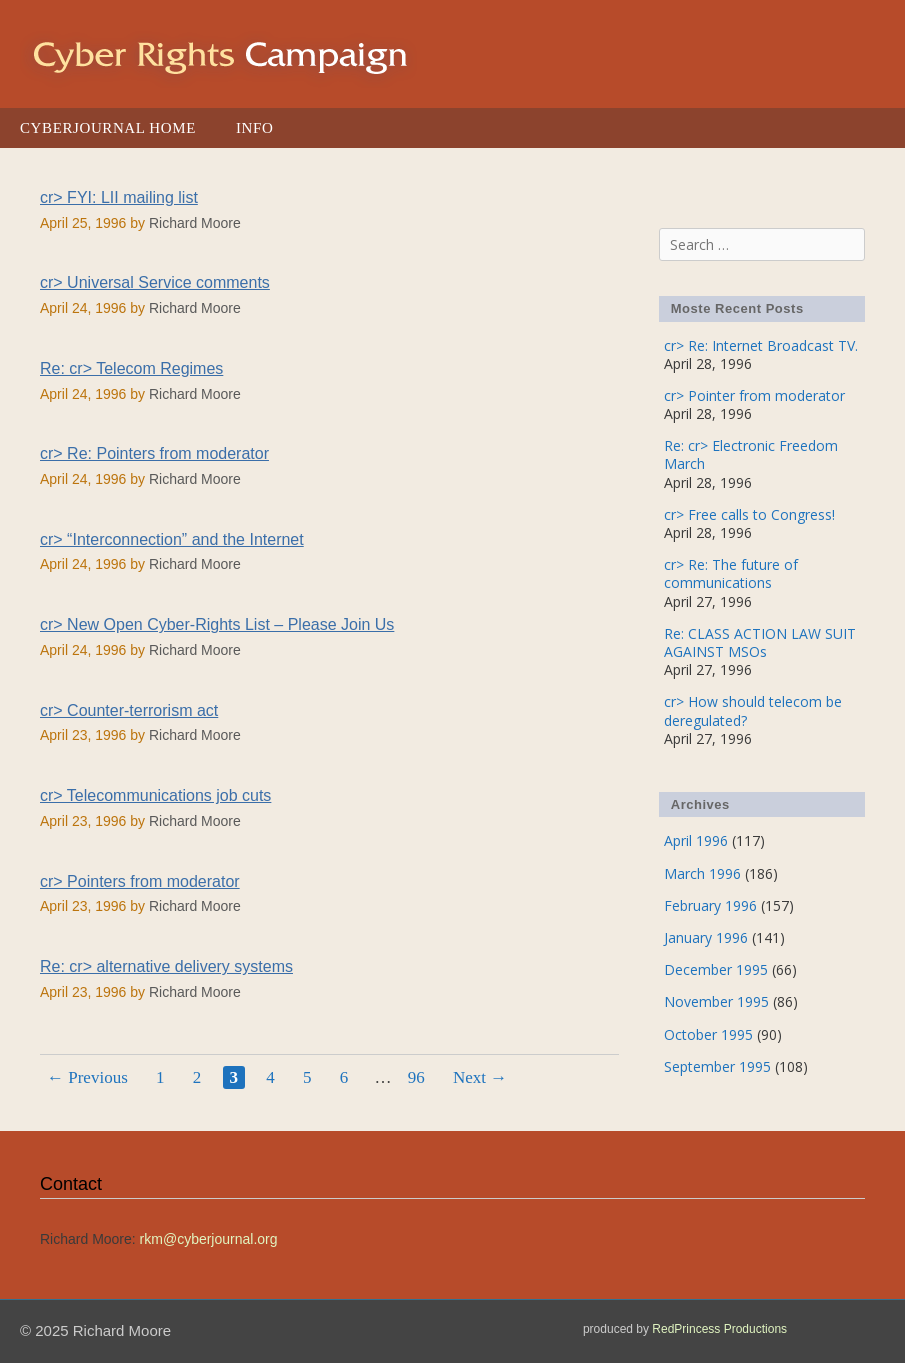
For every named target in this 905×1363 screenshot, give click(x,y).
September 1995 (717, 1066)
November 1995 (716, 1001)
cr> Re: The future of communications (731, 573)
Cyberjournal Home (108, 128)
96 (419, 1076)
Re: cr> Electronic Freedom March (751, 454)
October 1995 (708, 1034)
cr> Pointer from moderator (754, 395)
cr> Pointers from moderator (140, 881)
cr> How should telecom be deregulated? (753, 710)
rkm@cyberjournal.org (209, 1239)
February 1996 (710, 905)
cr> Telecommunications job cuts (155, 795)
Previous (87, 1077)
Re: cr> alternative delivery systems (166, 966)
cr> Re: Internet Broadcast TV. (761, 345)
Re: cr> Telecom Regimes (131, 368)
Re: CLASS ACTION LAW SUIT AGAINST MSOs (760, 642)
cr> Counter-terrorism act (129, 710)
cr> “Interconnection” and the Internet (172, 539)
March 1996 (702, 873)
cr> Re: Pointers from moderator (154, 453)
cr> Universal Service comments (155, 282)
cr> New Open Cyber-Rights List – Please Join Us (217, 624)
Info (254, 128)
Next (480, 1077)
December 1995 (716, 969)
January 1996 (706, 937)
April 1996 (696, 840)
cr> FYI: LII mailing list (119, 197)
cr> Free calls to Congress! (749, 514)
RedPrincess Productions (719, 1329)
